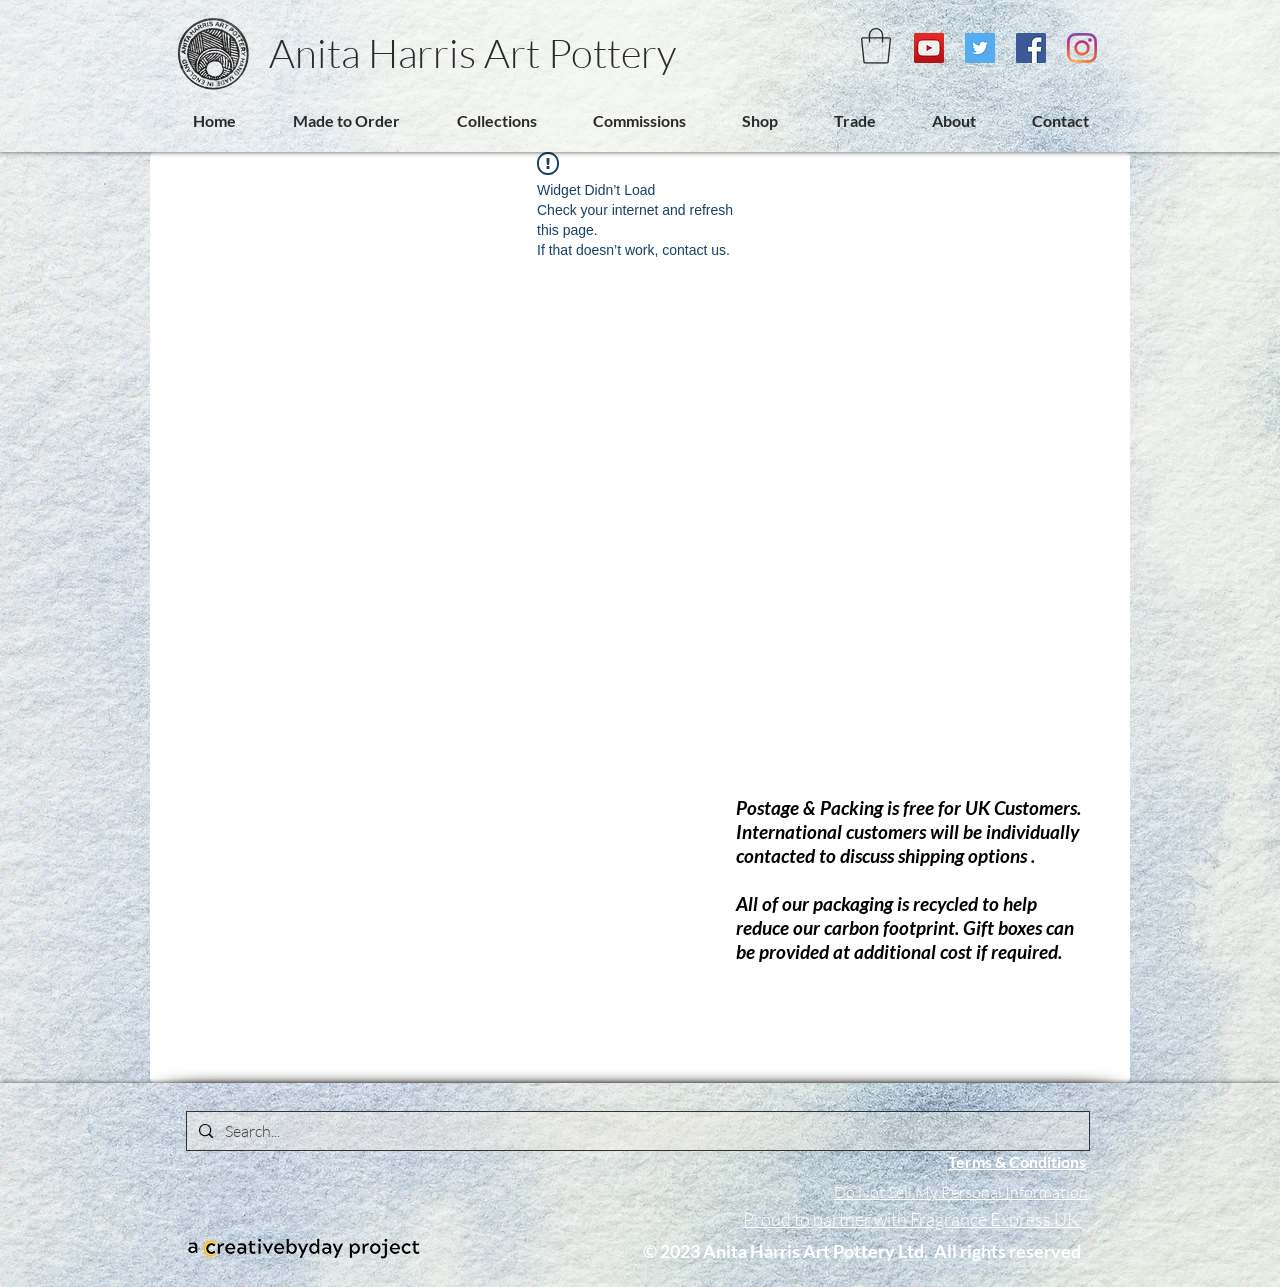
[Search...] (636, 1131)
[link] (876, 46)
